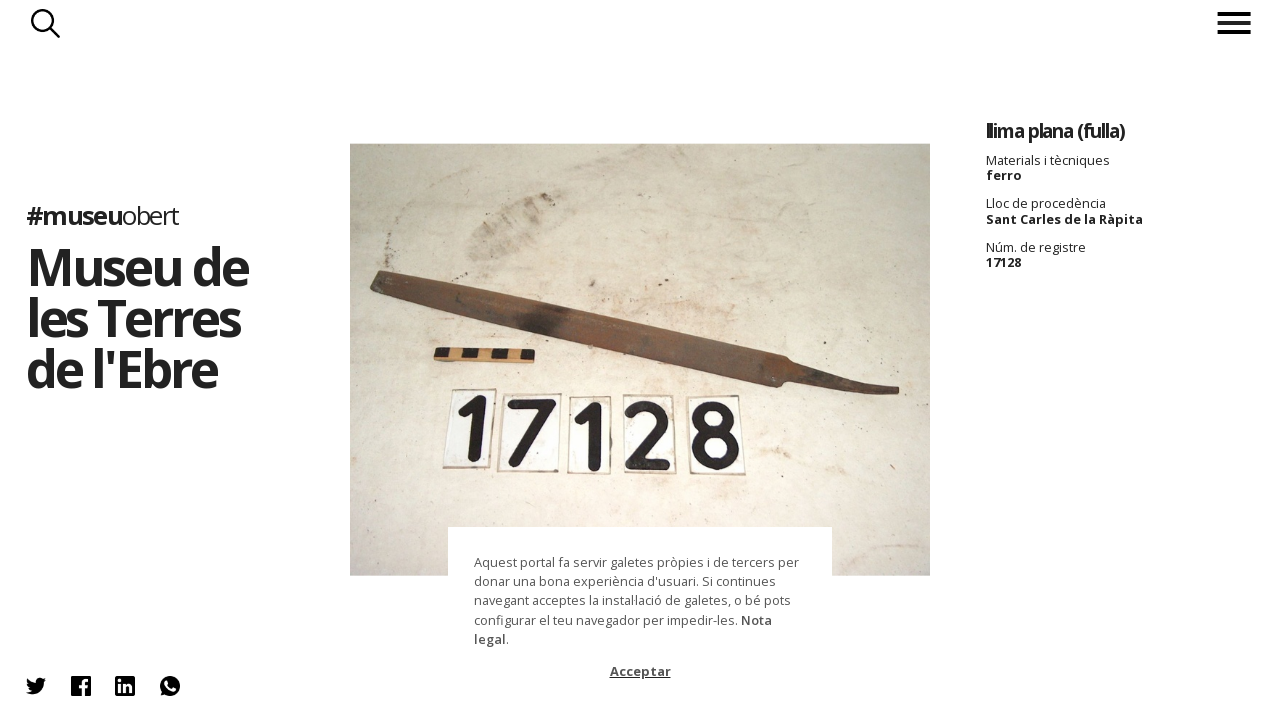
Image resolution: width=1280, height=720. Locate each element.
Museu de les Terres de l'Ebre (137, 317)
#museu (102, 215)
